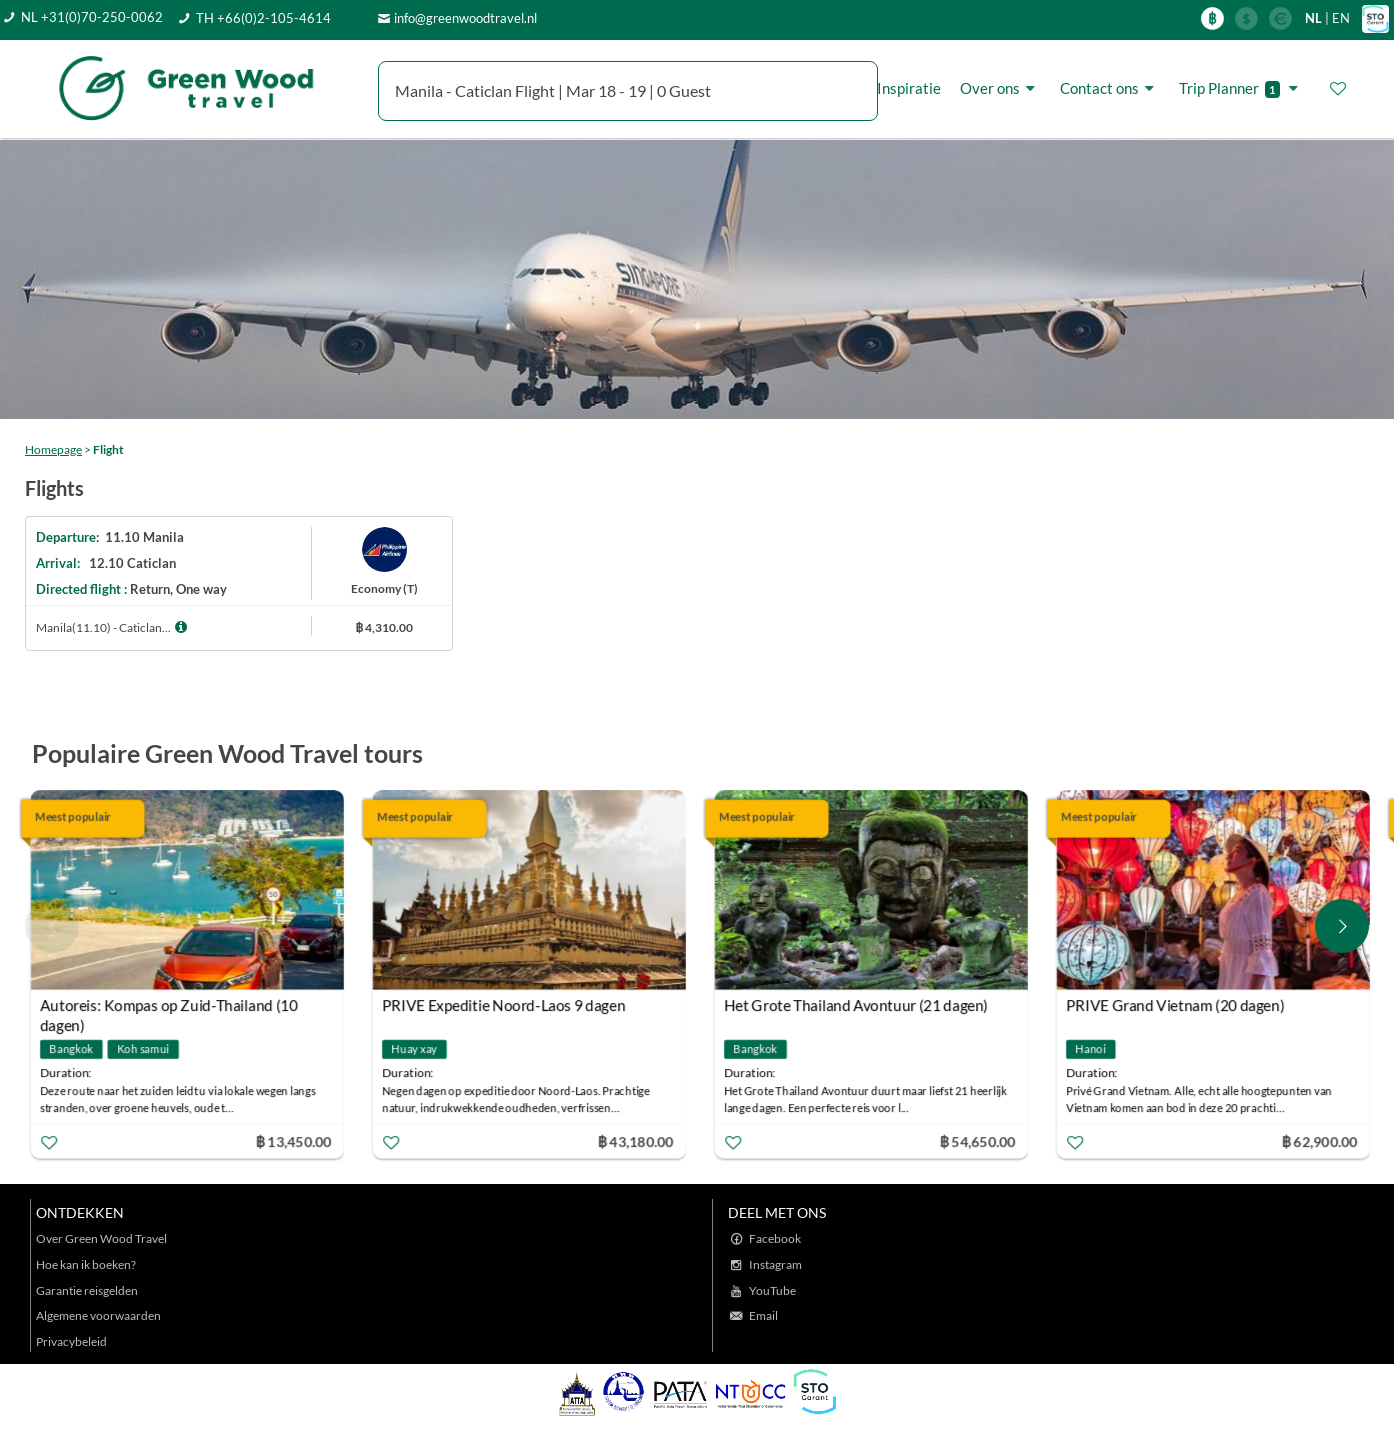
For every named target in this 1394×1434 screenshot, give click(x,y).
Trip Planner (1241, 88)
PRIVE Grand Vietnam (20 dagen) (1178, 1005)
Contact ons (1110, 88)
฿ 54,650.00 (981, 1140)
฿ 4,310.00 (384, 627)
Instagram (775, 1264)
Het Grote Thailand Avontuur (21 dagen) (859, 1005)
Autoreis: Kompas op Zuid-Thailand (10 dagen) (171, 1007)
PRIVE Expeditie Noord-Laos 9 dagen (506, 1005)
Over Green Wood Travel (101, 1238)
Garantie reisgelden (87, 1290)
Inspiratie (909, 88)
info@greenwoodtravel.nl (465, 18)
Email (763, 1315)
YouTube (772, 1290)
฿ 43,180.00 (639, 1140)
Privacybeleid (71, 1341)
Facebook (775, 1238)
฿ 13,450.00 (297, 1140)
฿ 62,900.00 (1323, 1140)
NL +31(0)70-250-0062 (92, 17)
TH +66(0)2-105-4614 (263, 18)
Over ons (1000, 88)
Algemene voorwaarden (98, 1315)
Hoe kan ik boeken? (86, 1264)
